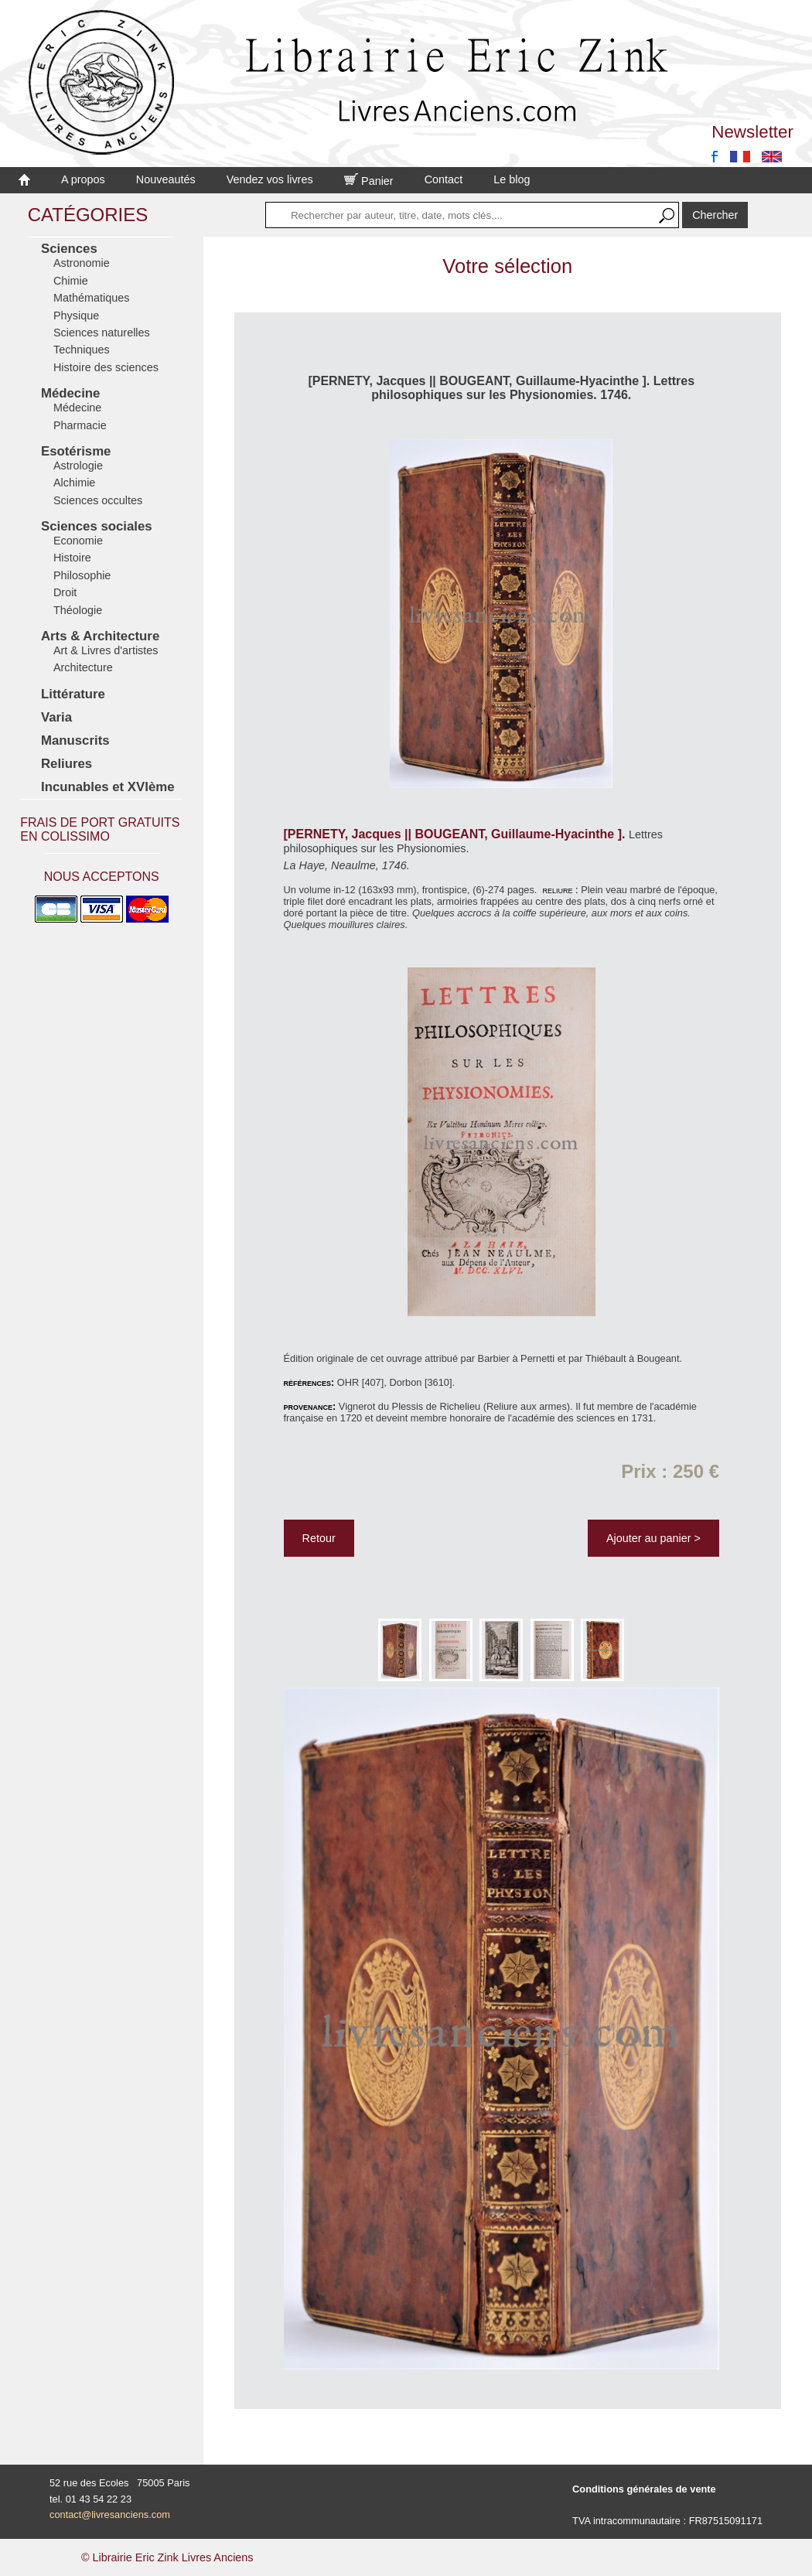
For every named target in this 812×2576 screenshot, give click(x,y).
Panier (369, 181)
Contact (444, 179)
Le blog (511, 179)
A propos (83, 179)
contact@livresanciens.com (109, 2514)
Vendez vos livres (270, 179)
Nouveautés (166, 179)
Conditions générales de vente (644, 2489)
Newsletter (752, 132)
